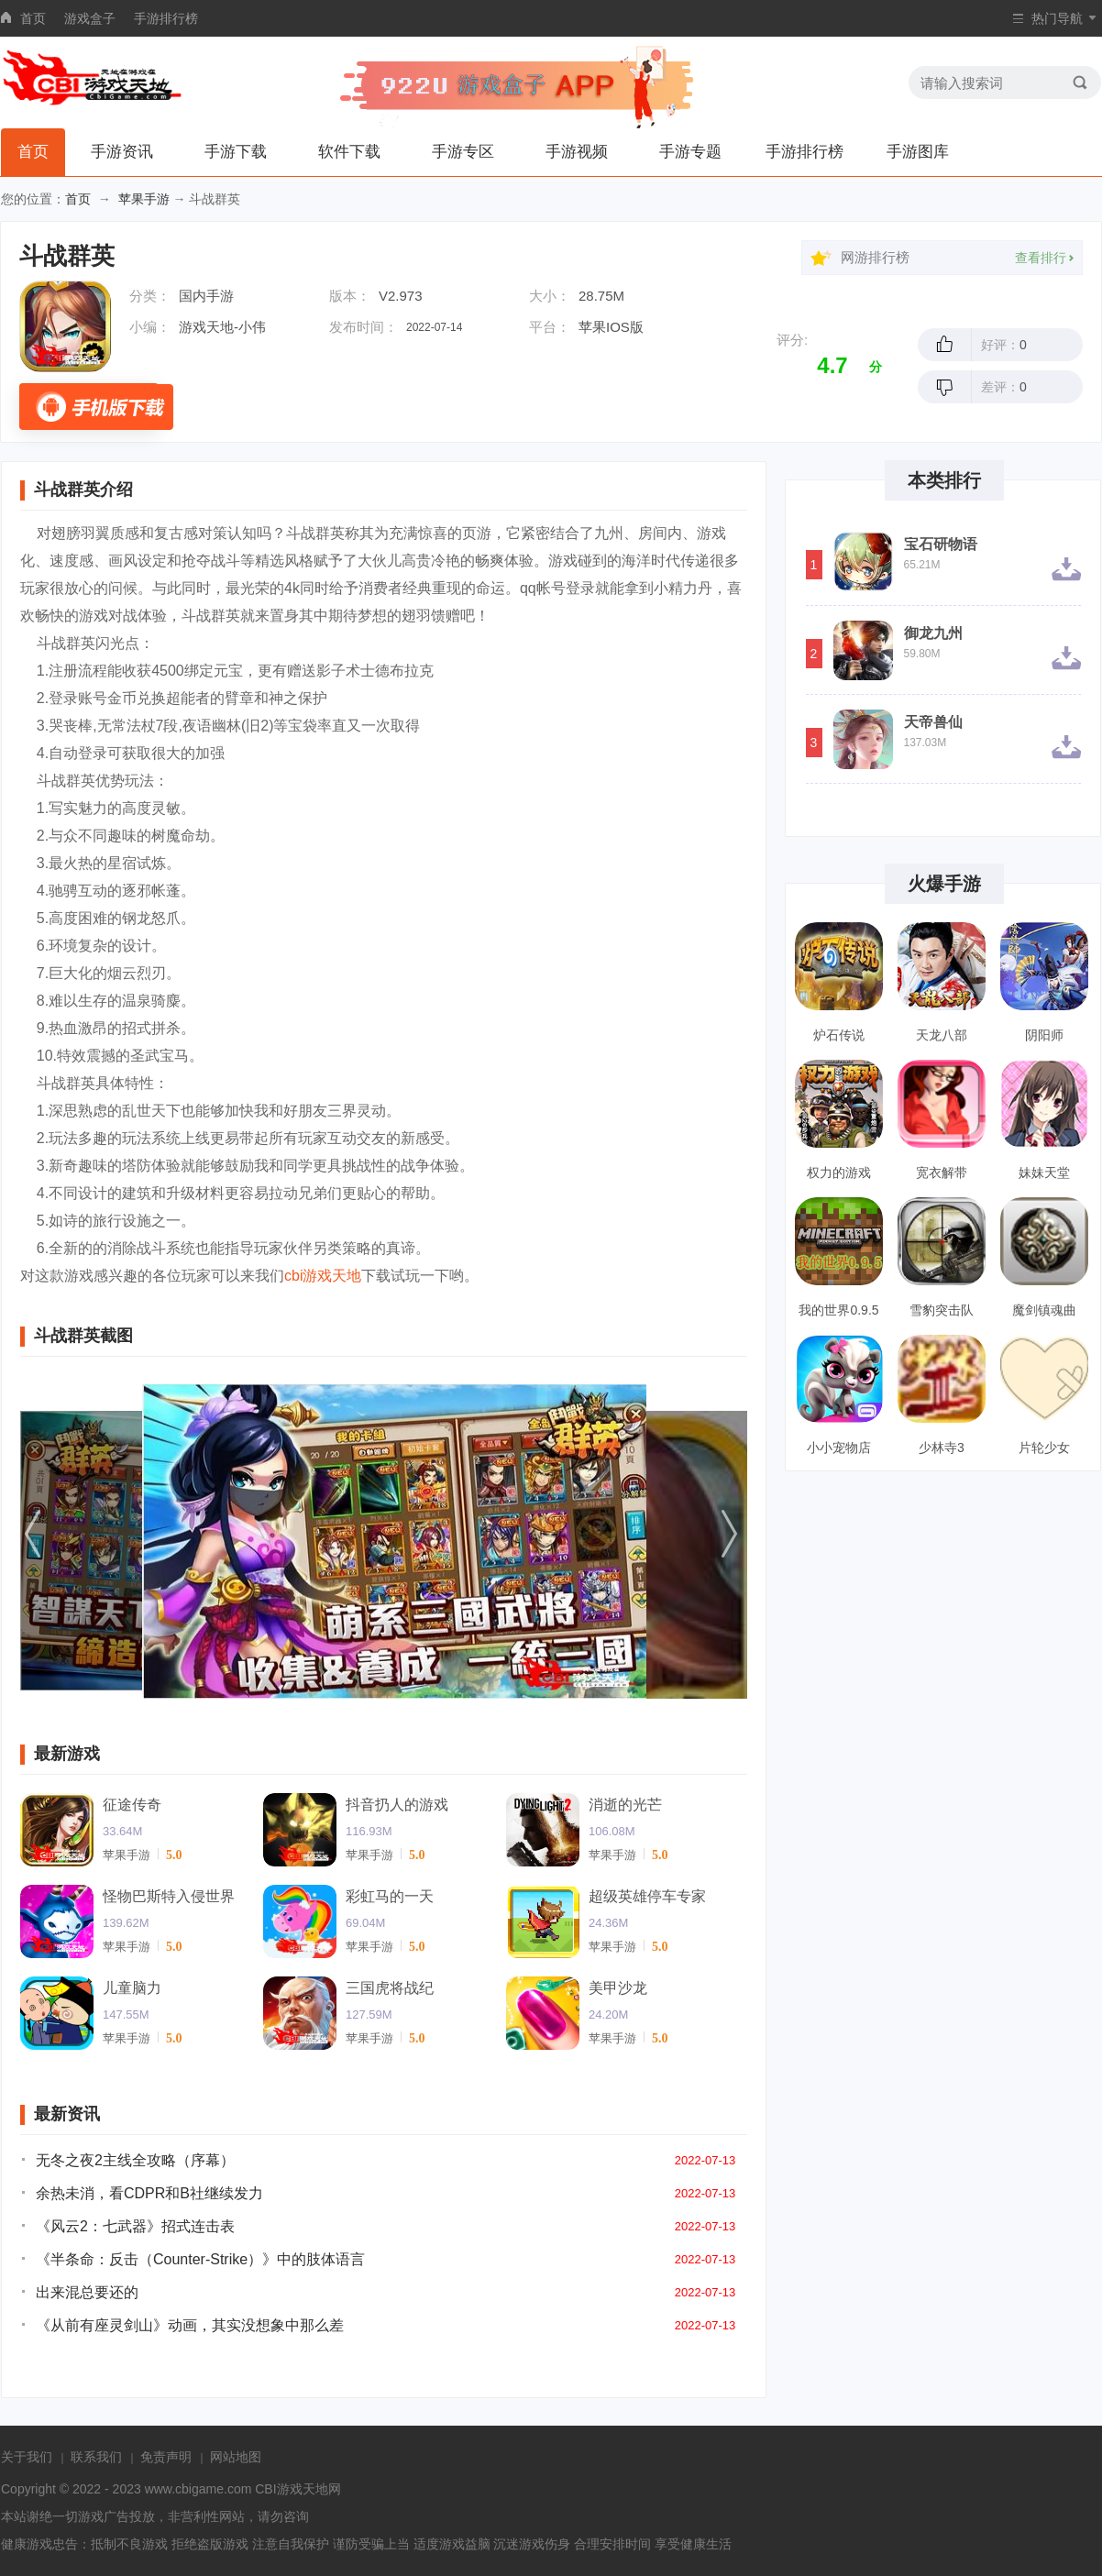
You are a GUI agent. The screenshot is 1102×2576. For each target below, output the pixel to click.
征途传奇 (132, 1804)
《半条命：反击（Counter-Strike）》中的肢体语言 (200, 2259)
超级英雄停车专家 (647, 1896)
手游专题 (690, 151)
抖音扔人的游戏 (397, 1804)
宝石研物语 (940, 544)
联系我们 (96, 2456)
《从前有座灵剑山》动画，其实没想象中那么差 (190, 2325)
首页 (33, 18)
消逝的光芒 (625, 1804)
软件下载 (349, 151)
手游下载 (235, 151)
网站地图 (235, 2456)
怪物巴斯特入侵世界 (169, 1896)
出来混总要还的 (87, 2292)
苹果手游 (144, 199)
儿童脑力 (132, 1988)
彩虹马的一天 (390, 1896)
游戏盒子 (90, 18)
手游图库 (918, 151)
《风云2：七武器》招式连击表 (135, 2226)
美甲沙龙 (618, 1988)
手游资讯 (122, 151)
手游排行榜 (166, 18)
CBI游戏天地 (291, 2489)
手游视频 (576, 151)
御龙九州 (933, 633)
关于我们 (26, 2456)
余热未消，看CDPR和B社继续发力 (149, 2193)
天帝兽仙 (933, 722)
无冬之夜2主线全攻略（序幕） (135, 2160)
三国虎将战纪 (390, 1988)
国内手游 (206, 295)
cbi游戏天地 (322, 1275)
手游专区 (463, 151)
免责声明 (166, 2456)
